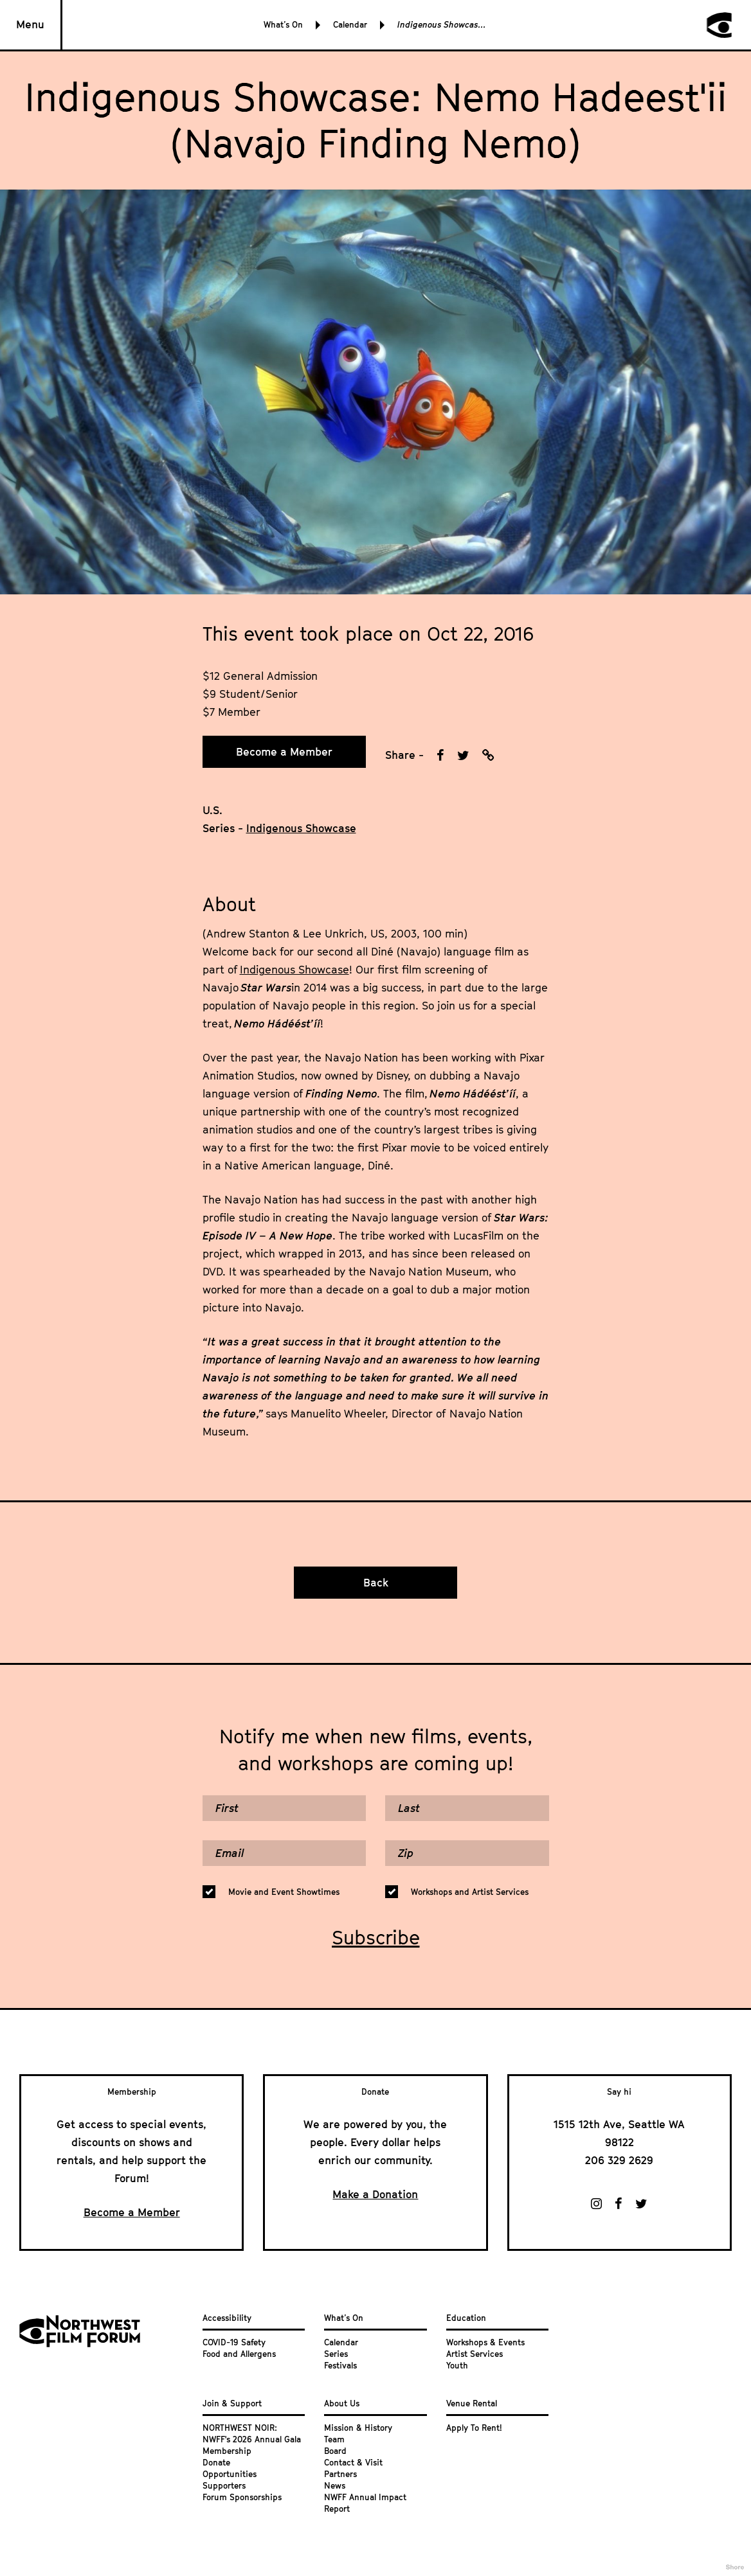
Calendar (350, 24)
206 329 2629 (619, 2160)
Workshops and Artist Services (470, 1892)
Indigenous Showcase (294, 969)
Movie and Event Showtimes (283, 1892)
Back (375, 1582)
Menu (30, 24)
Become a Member (284, 751)
